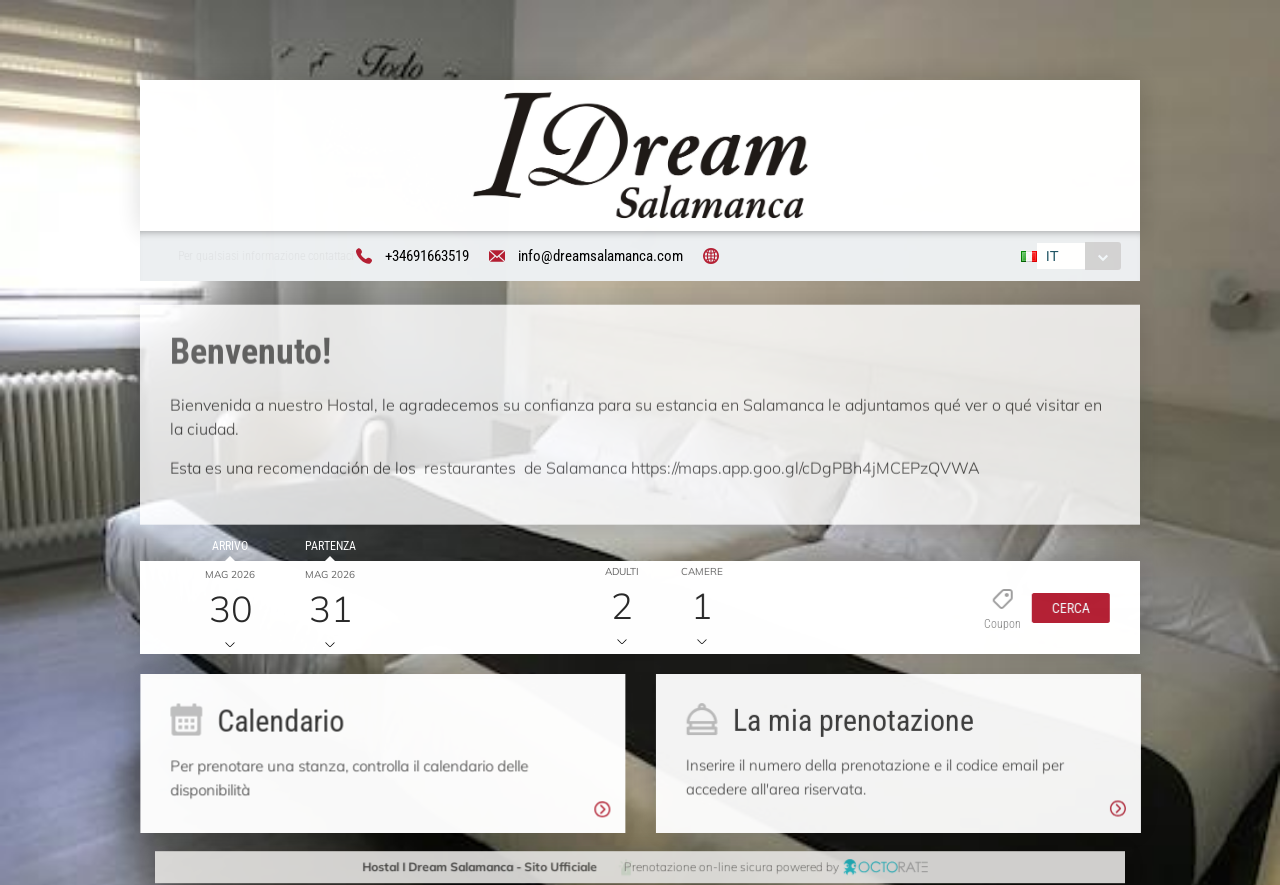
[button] (1066, 610)
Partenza (326, 549)
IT (1050, 257)
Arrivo (227, 549)
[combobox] (1076, 257)
